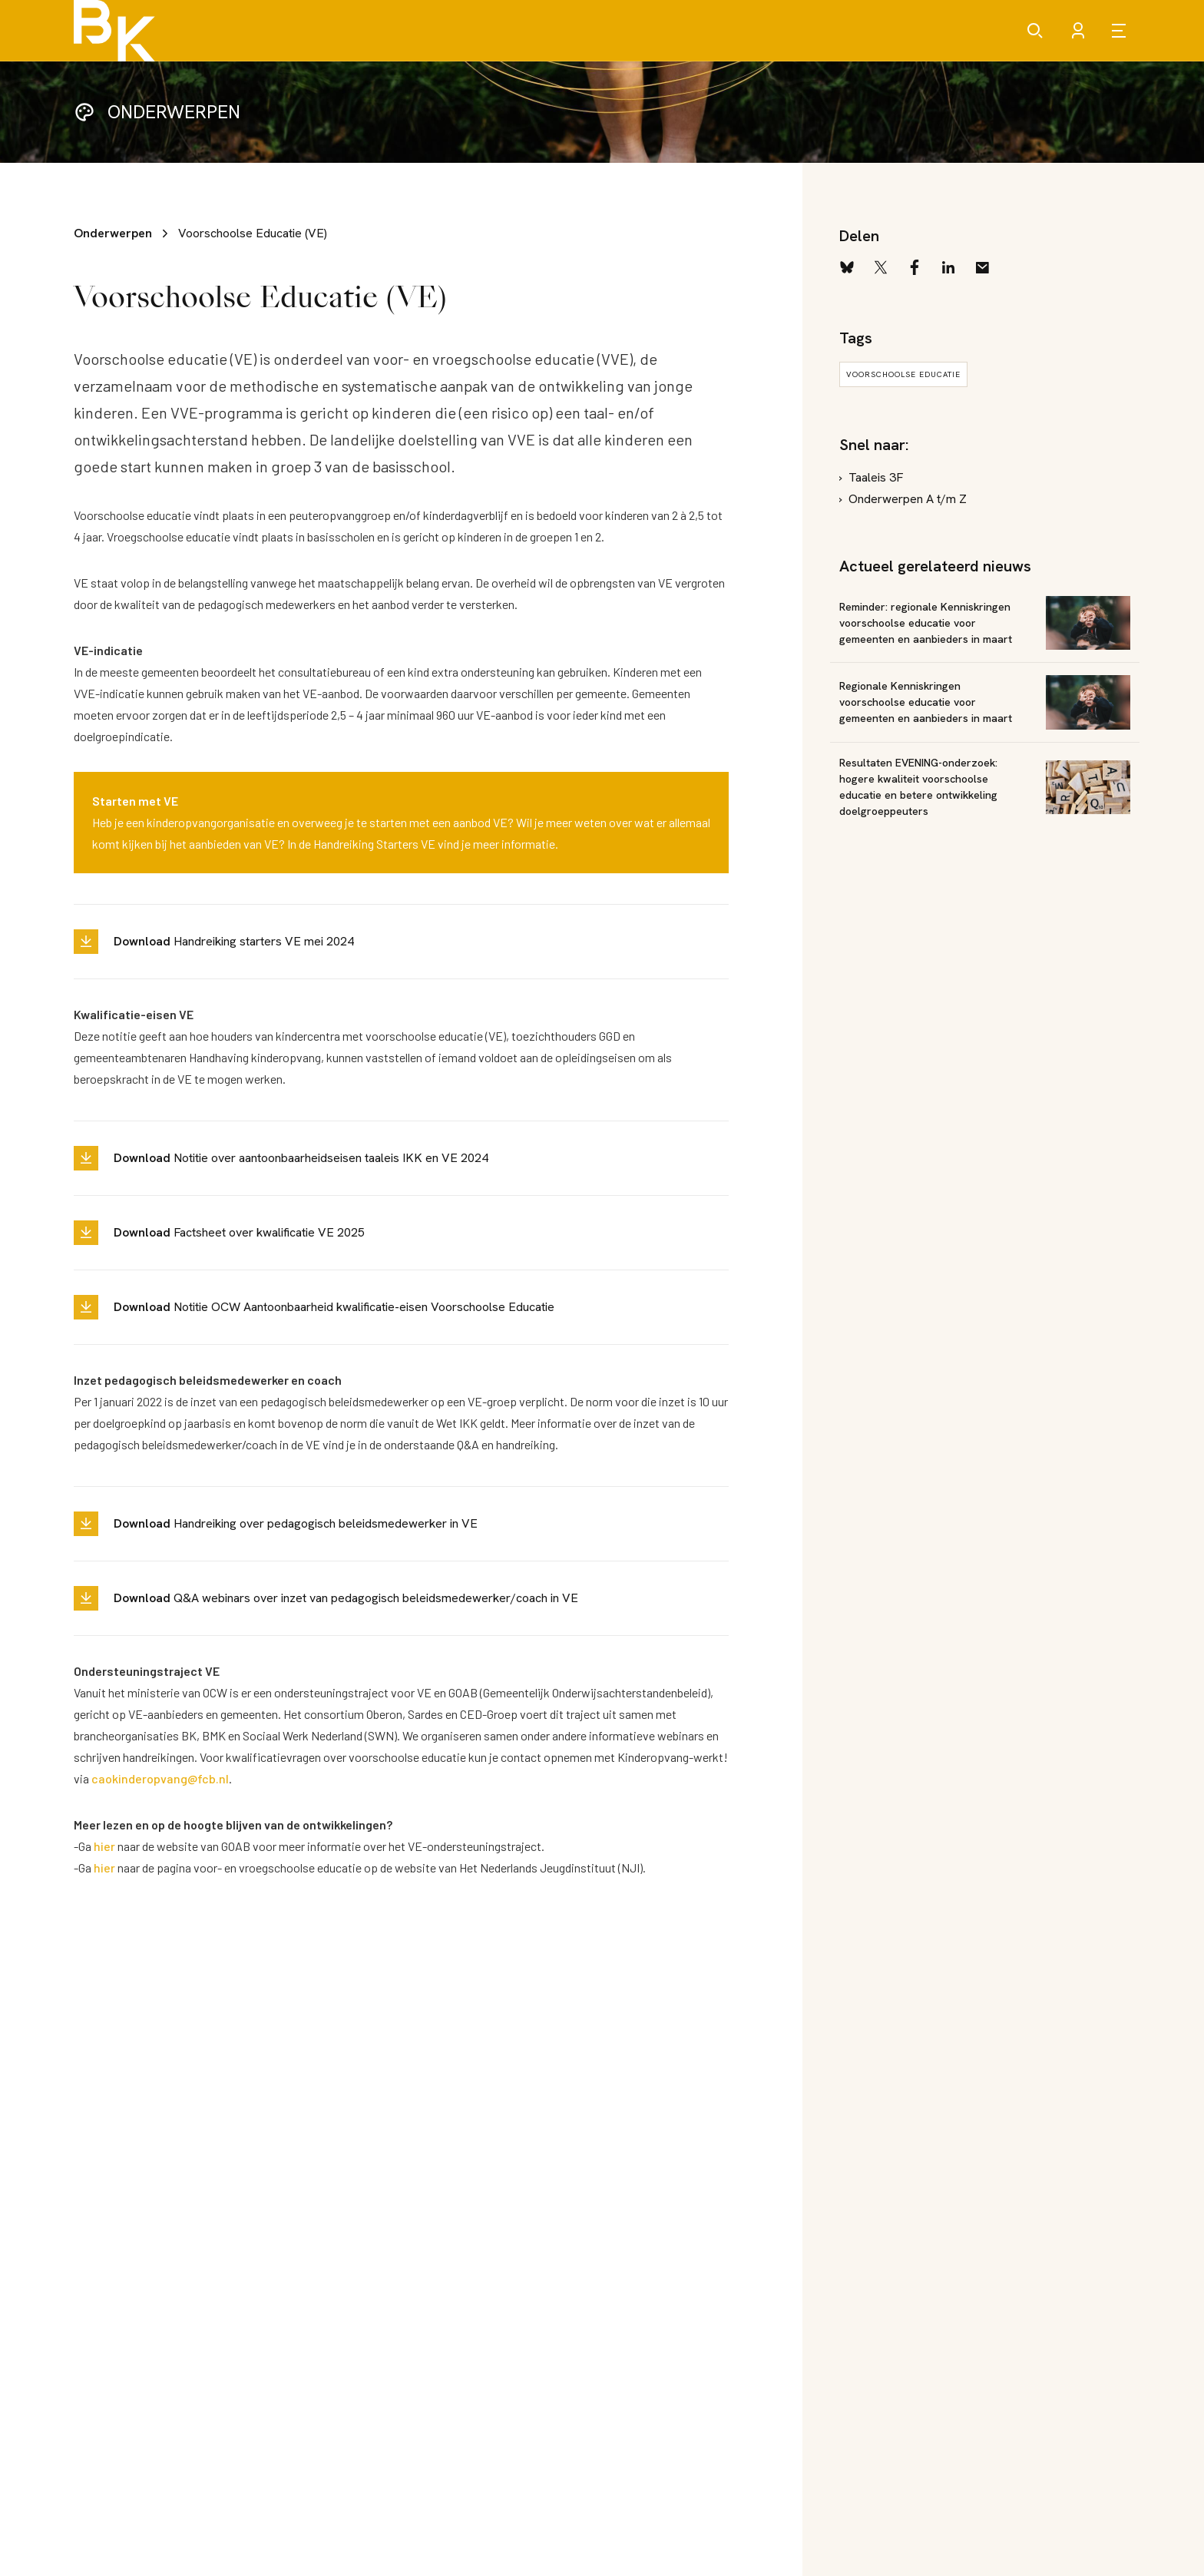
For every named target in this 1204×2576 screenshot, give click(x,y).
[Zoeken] (1035, 31)
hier (104, 1846)
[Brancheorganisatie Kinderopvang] (114, 30)
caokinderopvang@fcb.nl (160, 1778)
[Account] (1078, 31)
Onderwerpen (113, 233)
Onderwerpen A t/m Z (907, 499)
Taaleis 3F (875, 477)
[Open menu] (1121, 31)
